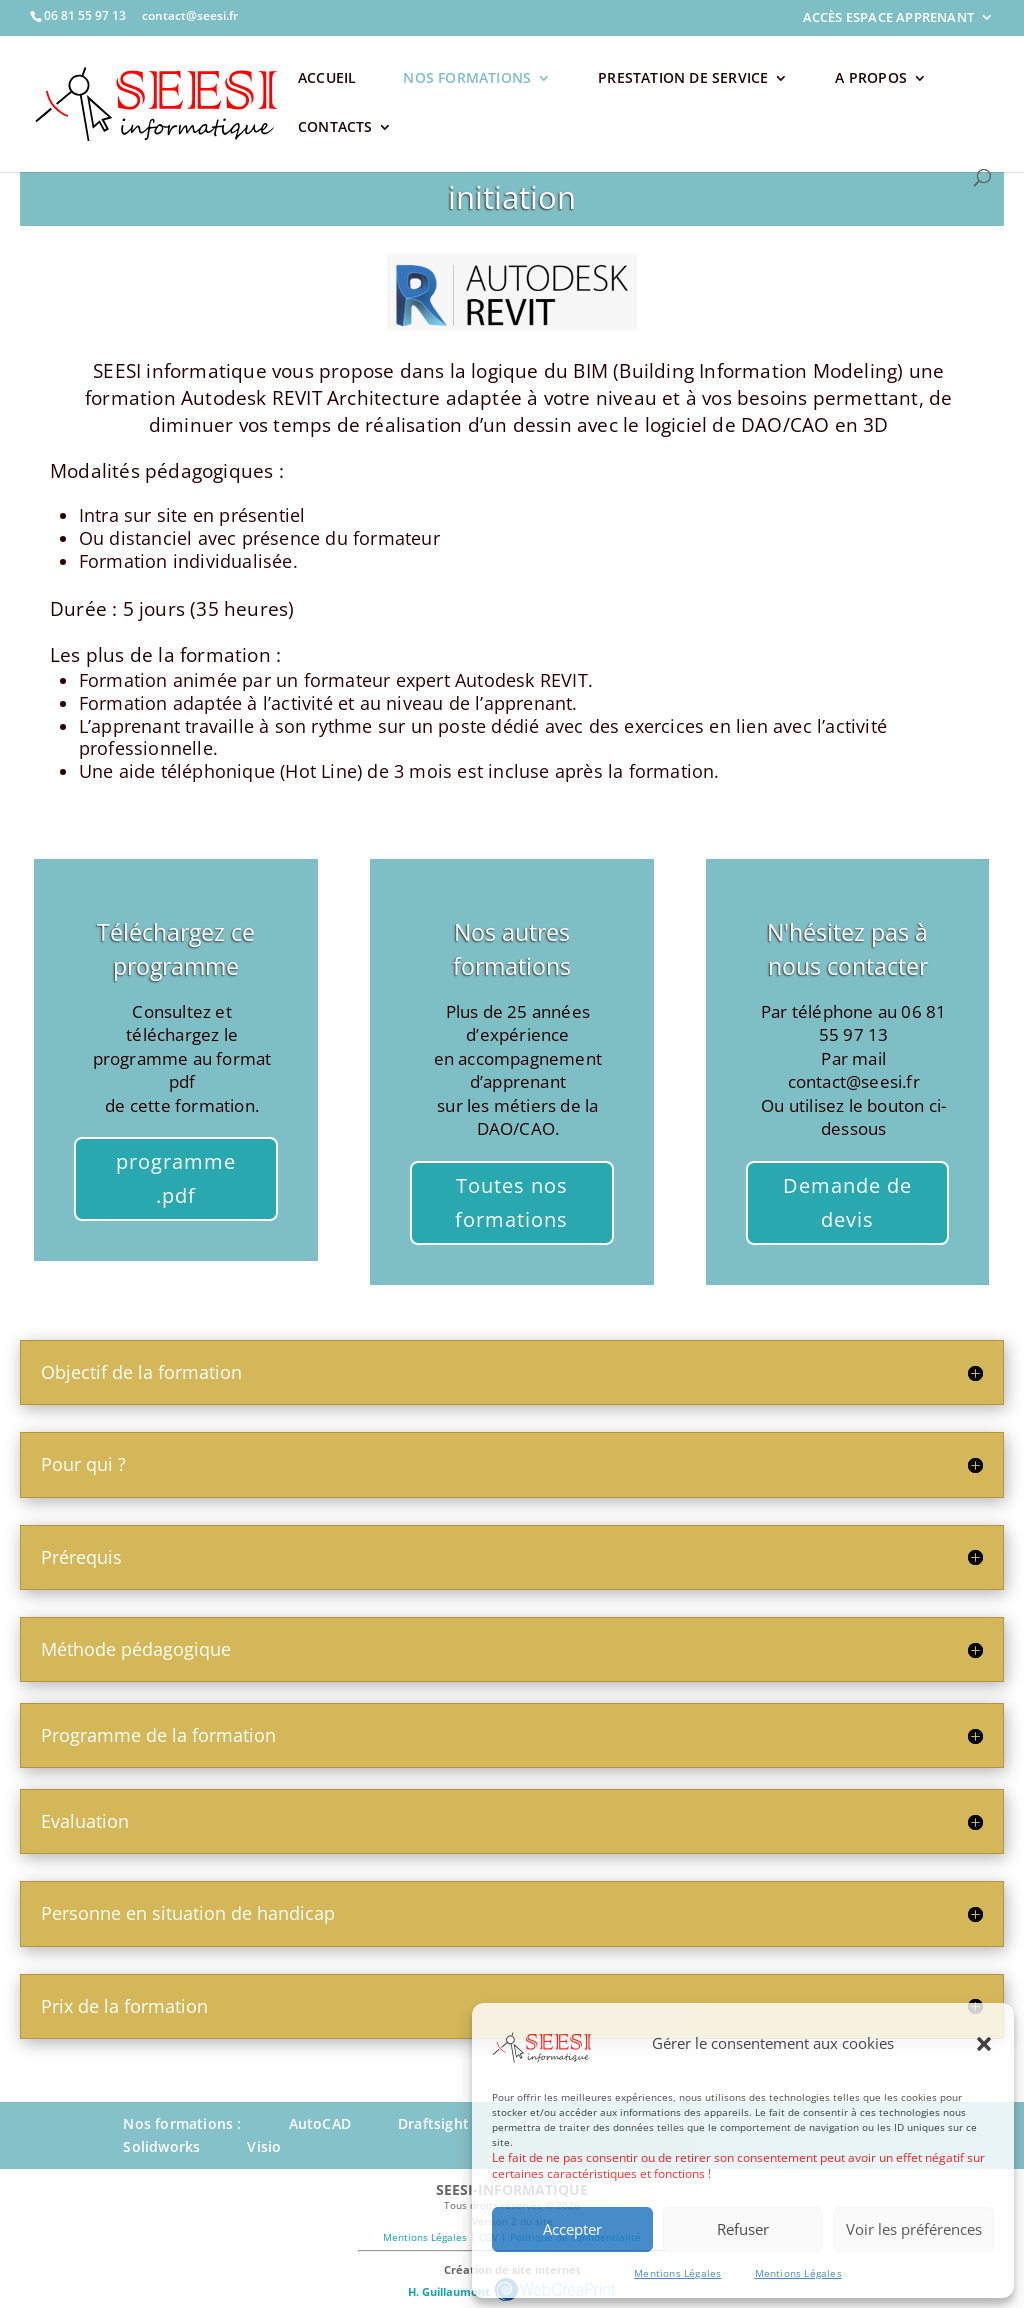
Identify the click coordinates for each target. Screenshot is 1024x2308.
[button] (984, 2044)
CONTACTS (335, 128)
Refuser (743, 2229)
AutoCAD (320, 2123)
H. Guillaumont (447, 2290)
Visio (264, 2146)
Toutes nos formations (511, 1202)
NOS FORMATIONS (467, 79)
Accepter (572, 2229)
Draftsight (433, 2123)
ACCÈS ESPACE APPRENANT (888, 17)
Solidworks (161, 2146)
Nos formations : (182, 2123)
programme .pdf (176, 1178)
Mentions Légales (677, 2273)
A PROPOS (871, 79)
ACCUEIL (327, 79)
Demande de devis (847, 1202)
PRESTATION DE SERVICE (683, 79)
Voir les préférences (914, 2229)
